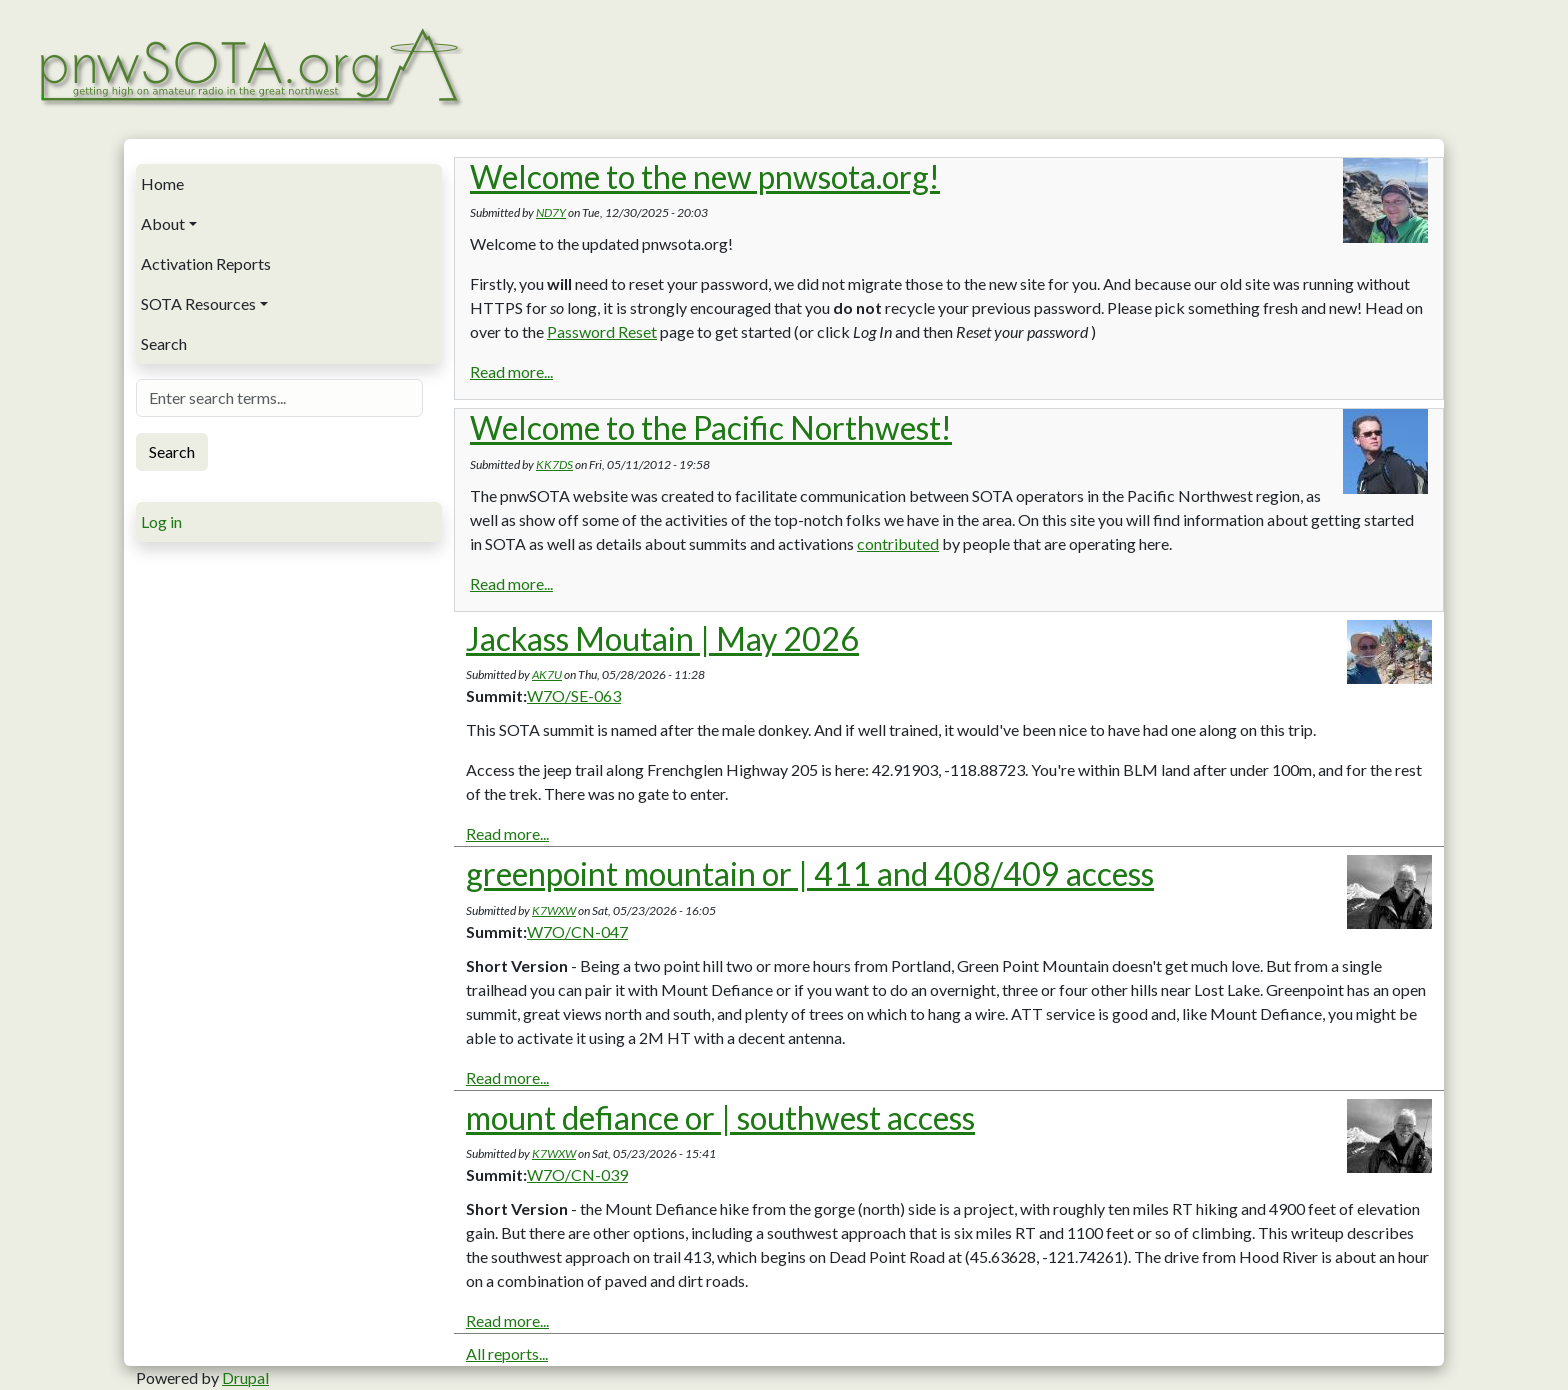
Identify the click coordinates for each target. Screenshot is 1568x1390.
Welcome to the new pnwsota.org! (705, 176)
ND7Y (551, 212)
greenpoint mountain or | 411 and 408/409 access (810, 873)
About (163, 223)
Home (162, 183)
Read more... (511, 371)
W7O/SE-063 (574, 695)
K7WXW (554, 910)
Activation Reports (206, 263)
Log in (161, 521)
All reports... (507, 1353)
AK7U (547, 674)
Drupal (245, 1377)
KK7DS (554, 464)
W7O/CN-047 (577, 931)
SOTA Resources (198, 303)
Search (164, 343)
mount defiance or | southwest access (720, 1117)
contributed (898, 543)
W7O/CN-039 (577, 1174)
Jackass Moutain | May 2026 (662, 638)
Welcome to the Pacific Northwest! (711, 427)
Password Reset (602, 331)
